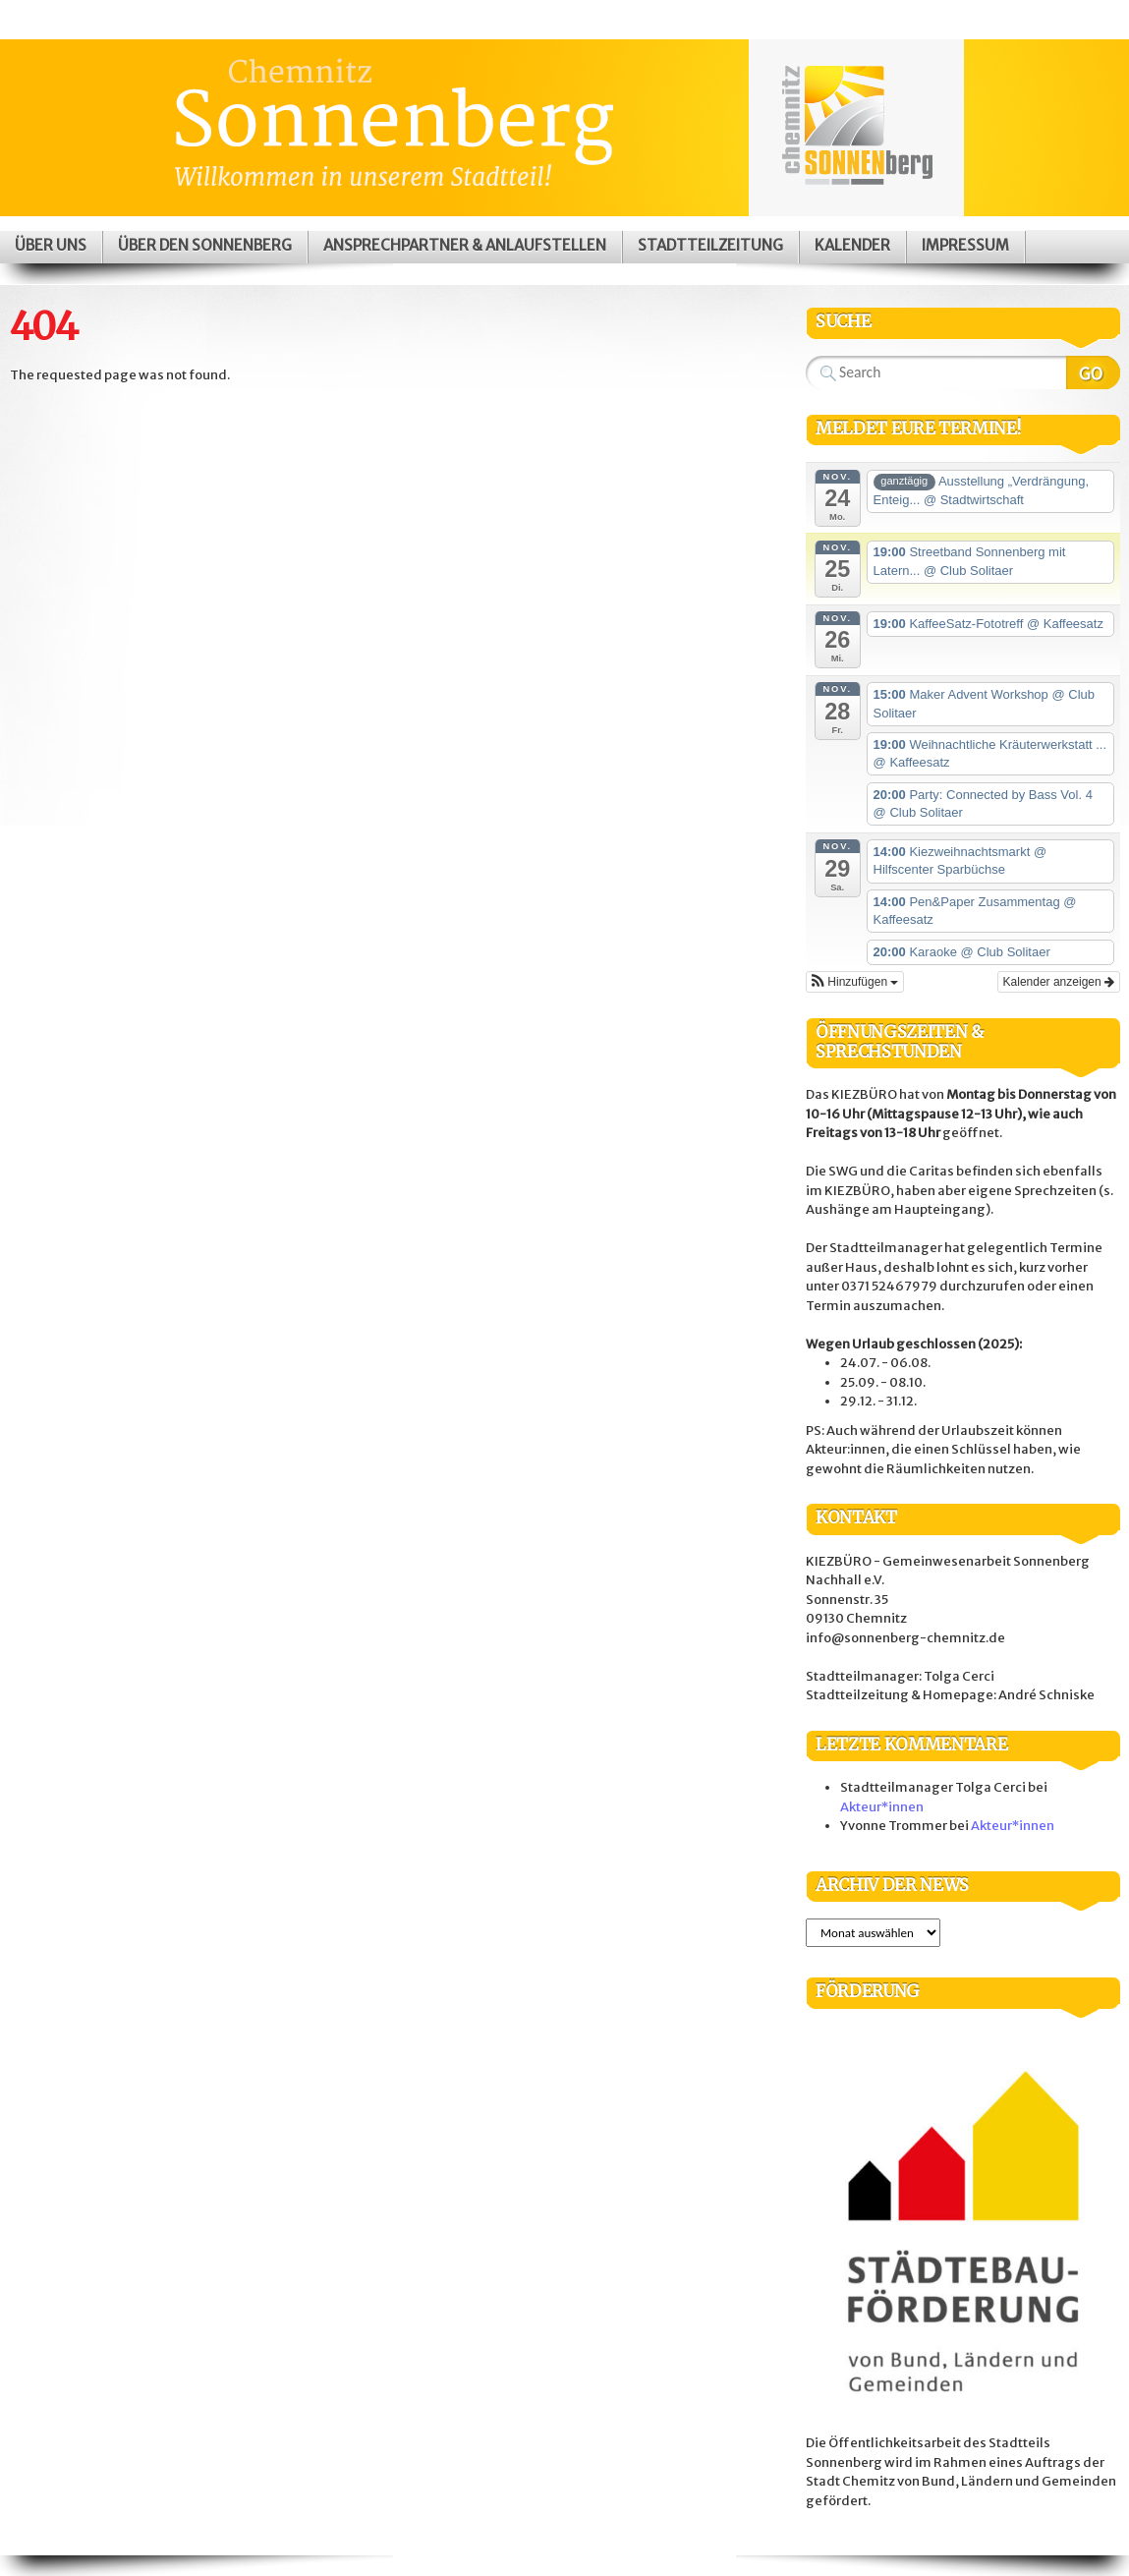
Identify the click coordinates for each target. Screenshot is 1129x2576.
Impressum (965, 245)
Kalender (852, 245)
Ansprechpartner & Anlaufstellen (464, 245)
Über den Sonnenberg (205, 245)
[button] (855, 982)
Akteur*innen (882, 1807)
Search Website (1093, 372)
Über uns (50, 245)
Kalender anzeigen (1058, 982)
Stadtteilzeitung (710, 245)
